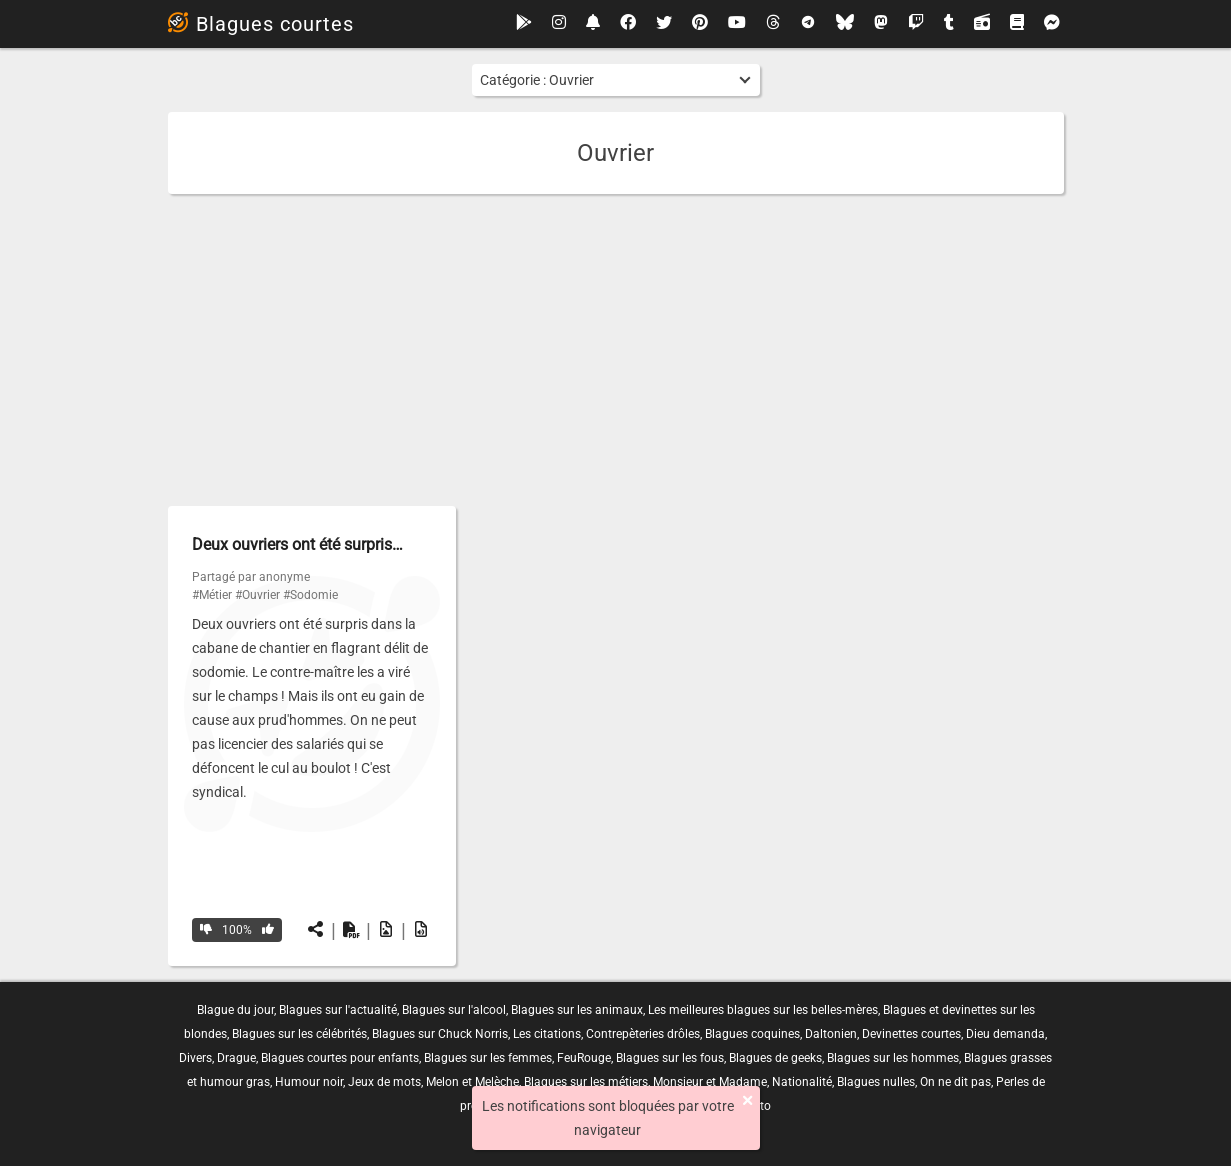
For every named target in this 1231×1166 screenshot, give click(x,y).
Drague (236, 1058)
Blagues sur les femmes (488, 1058)
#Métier (212, 595)
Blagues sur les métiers (586, 1082)
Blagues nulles (876, 1082)
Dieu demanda (1005, 1034)
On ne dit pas (955, 1082)
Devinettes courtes (911, 1034)
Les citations (547, 1034)
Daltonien (831, 1034)
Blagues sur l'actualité (338, 1010)
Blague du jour (235, 1010)
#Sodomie (310, 595)
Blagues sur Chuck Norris (440, 1034)
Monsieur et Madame (710, 1082)
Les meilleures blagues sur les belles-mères (763, 1010)
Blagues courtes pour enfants (340, 1058)
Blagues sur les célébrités (299, 1034)
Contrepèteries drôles (643, 1034)
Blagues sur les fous (670, 1058)
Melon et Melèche (472, 1082)
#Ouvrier (257, 595)
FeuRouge (584, 1058)
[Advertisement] (616, 350)
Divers (195, 1058)
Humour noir (309, 1082)
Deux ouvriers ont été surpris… (297, 544)
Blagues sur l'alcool (454, 1010)
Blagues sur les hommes (893, 1058)
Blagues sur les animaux (577, 1010)
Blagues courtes (261, 24)
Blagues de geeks (775, 1058)
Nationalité (802, 1082)
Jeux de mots (384, 1082)
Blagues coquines (752, 1034)
